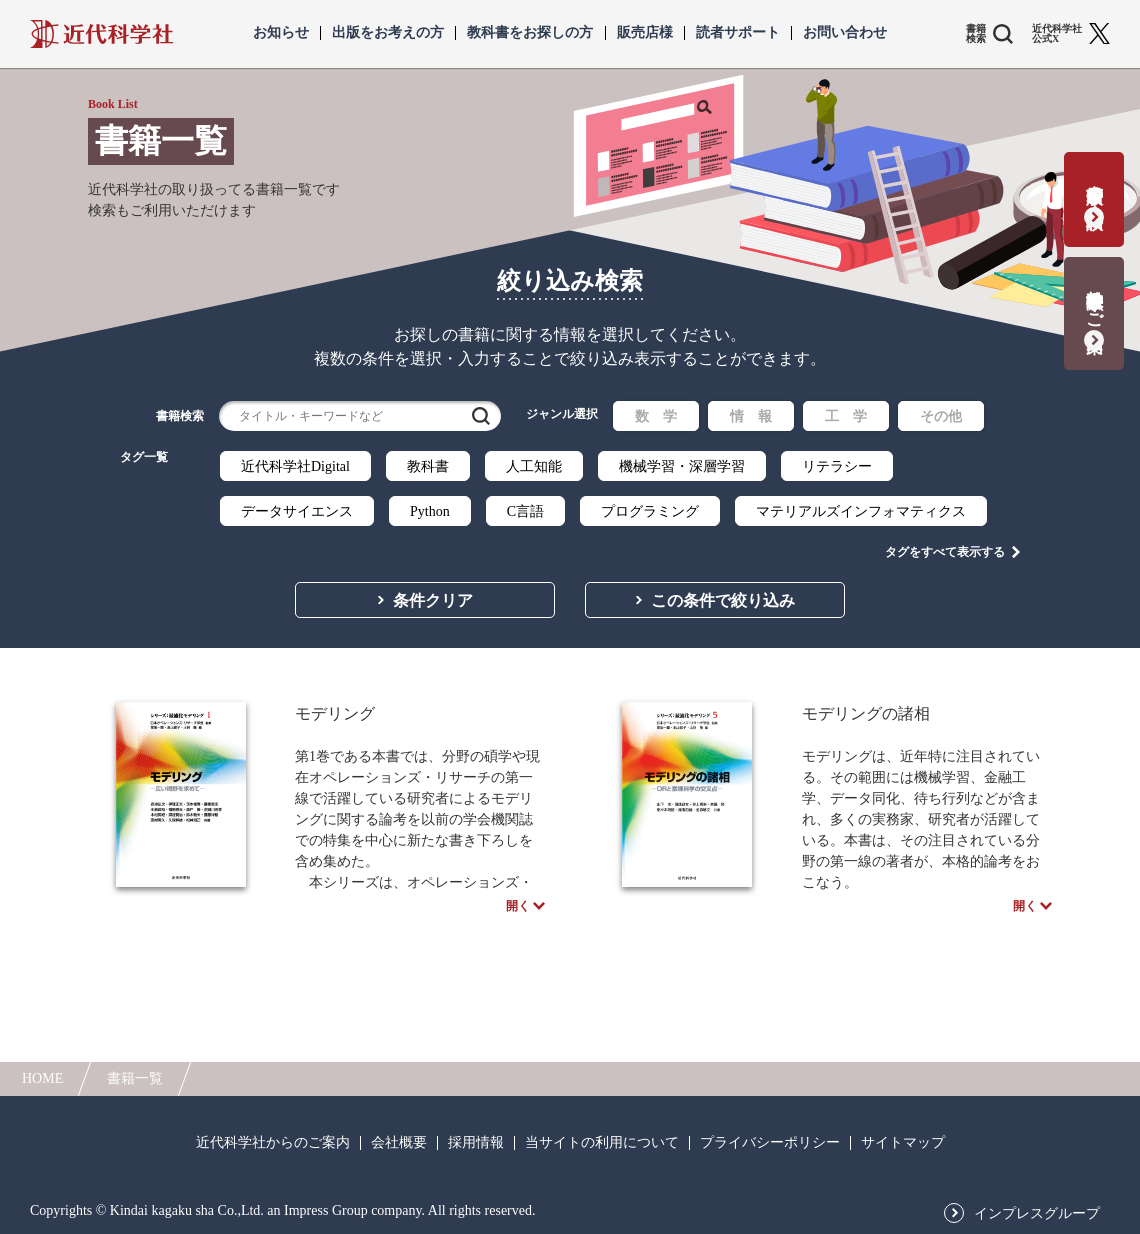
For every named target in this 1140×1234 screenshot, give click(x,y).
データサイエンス (297, 511)
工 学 (846, 416)
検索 (481, 416)
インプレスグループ (1037, 1214)
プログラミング (650, 511)
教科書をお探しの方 (530, 33)
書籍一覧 (135, 1078)
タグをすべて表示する (945, 551)
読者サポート (738, 33)
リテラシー (837, 466)
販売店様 (645, 33)
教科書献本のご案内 (1094, 300)
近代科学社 (101, 34)
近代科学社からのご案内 (273, 1143)
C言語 (525, 511)
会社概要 (399, 1143)
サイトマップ (903, 1143)
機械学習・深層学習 (682, 466)
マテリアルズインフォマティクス (861, 511)
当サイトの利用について (602, 1143)
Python (430, 511)
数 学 (656, 416)
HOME (42, 1078)
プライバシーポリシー (770, 1143)
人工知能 (534, 466)
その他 (941, 416)
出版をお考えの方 (388, 33)
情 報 (751, 416)
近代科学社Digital (295, 466)
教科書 (428, 466)
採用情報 (476, 1143)
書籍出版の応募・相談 (1094, 186)
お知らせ (281, 33)
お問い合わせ (845, 33)
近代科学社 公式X (1057, 34)
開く (518, 908)
